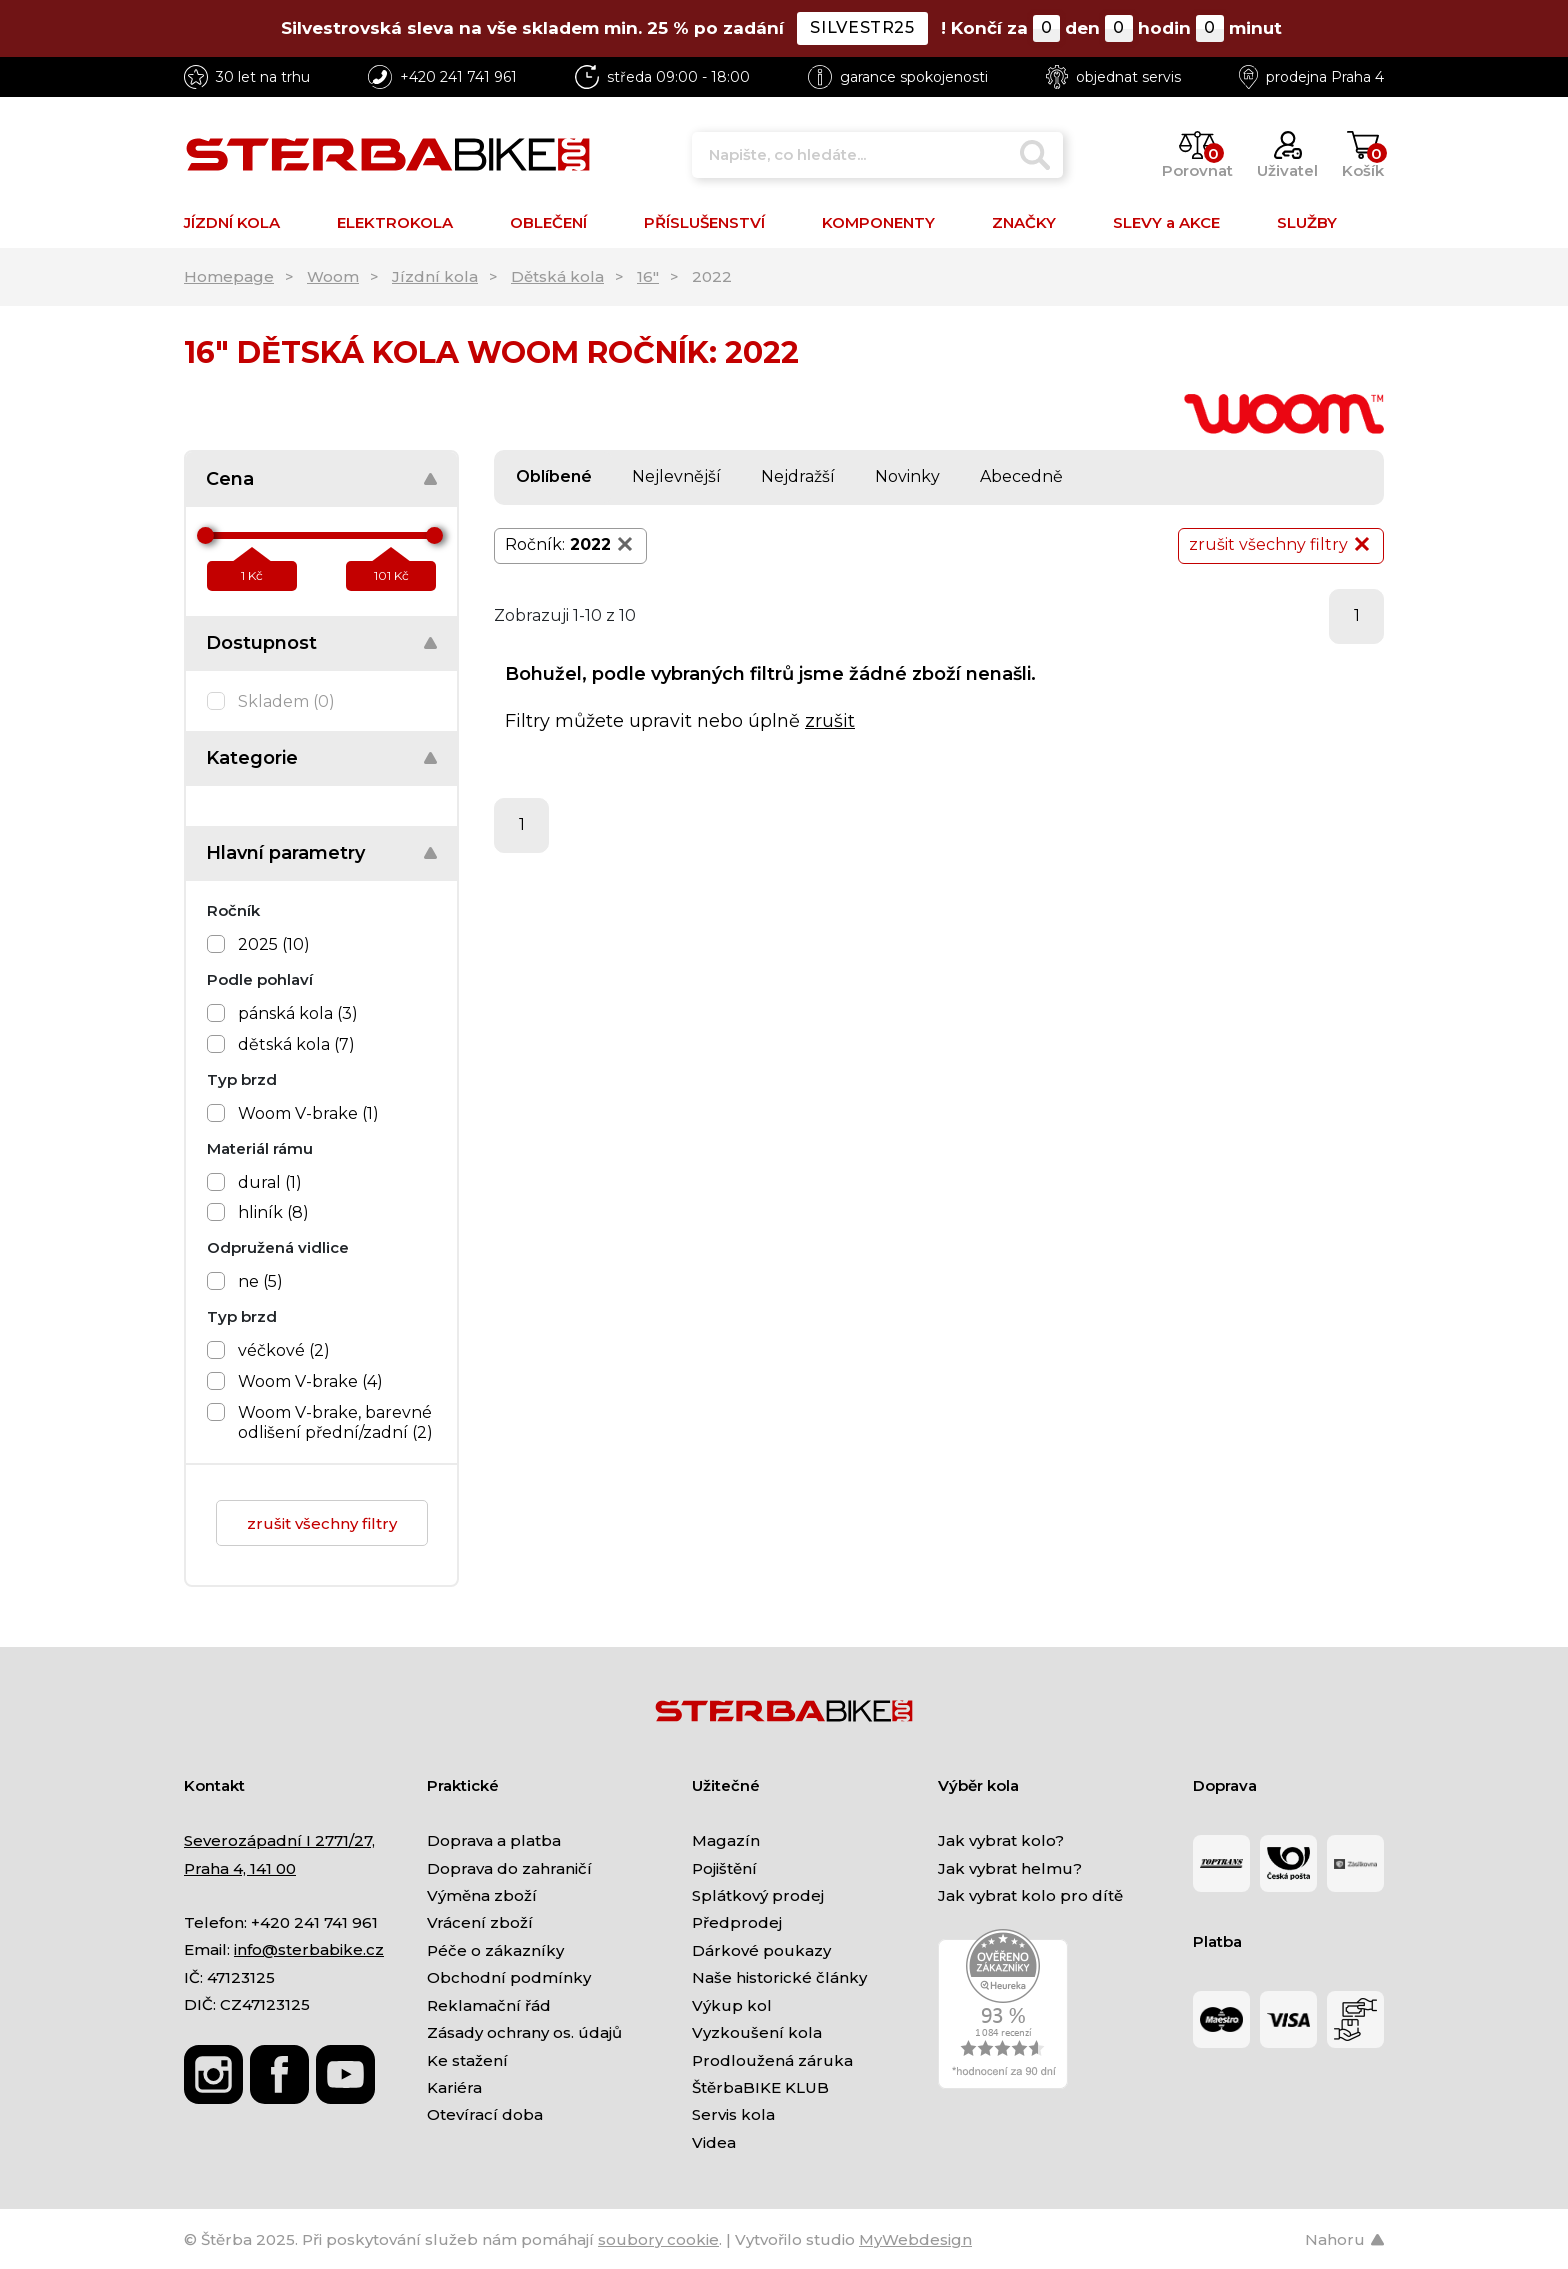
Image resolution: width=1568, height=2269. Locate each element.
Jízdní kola (435, 276)
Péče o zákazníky (495, 1950)
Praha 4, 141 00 (240, 1868)
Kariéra (454, 2087)
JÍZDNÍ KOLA (232, 222)
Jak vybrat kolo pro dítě (1030, 1895)
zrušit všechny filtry (322, 1523)
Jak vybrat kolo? (1001, 1840)
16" (648, 276)
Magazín (726, 1840)
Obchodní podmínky (509, 1977)
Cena (230, 479)
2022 (603, 544)
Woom (333, 276)
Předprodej (737, 1922)
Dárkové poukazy (761, 1950)
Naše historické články (779, 1977)
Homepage (229, 276)
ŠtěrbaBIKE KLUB (760, 2087)
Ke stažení (467, 2060)
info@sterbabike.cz (309, 1949)
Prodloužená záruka (772, 2060)
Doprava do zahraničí (509, 1868)
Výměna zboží (482, 1895)
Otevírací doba (485, 2114)
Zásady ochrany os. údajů (524, 2032)
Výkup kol (732, 2005)
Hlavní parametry (285, 853)
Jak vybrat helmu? (1010, 1868)
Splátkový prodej (758, 1895)
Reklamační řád (489, 2005)
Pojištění (724, 1868)
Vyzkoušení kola (757, 2032)
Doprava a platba (494, 1840)
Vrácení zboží (480, 1922)
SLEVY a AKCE (1166, 222)
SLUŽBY (1307, 222)
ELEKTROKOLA (395, 222)
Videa (714, 2142)
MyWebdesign (915, 2239)
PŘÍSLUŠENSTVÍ (704, 222)
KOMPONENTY (878, 222)
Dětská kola (557, 276)
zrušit (830, 721)
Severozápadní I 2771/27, (279, 1840)
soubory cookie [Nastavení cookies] (658, 2239)
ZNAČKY (1024, 222)
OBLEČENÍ (548, 222)
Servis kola (733, 2114)
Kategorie (252, 758)
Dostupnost (261, 643)
